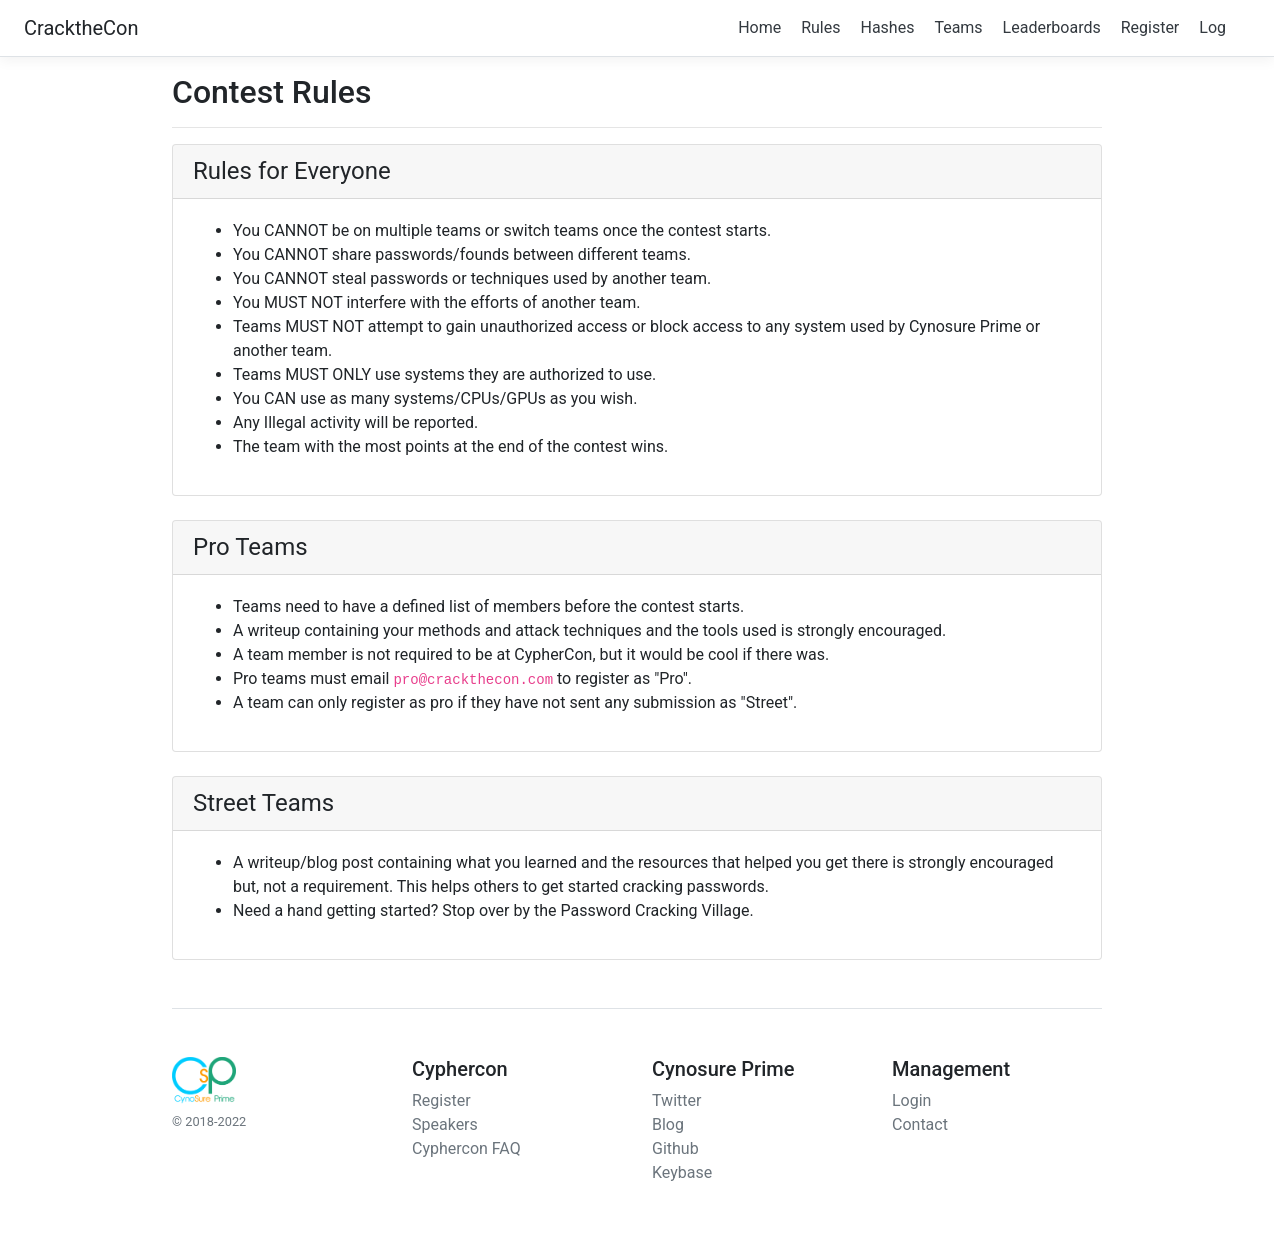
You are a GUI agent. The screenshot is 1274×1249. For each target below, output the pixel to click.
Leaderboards (1052, 27)
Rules (820, 27)
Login (911, 1100)
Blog (668, 1124)
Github (675, 1148)
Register (1150, 27)
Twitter (676, 1100)
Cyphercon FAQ (466, 1148)
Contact (920, 1124)
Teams (958, 27)
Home (759, 27)
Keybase (682, 1172)
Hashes (887, 27)
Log (1212, 27)
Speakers (445, 1124)
